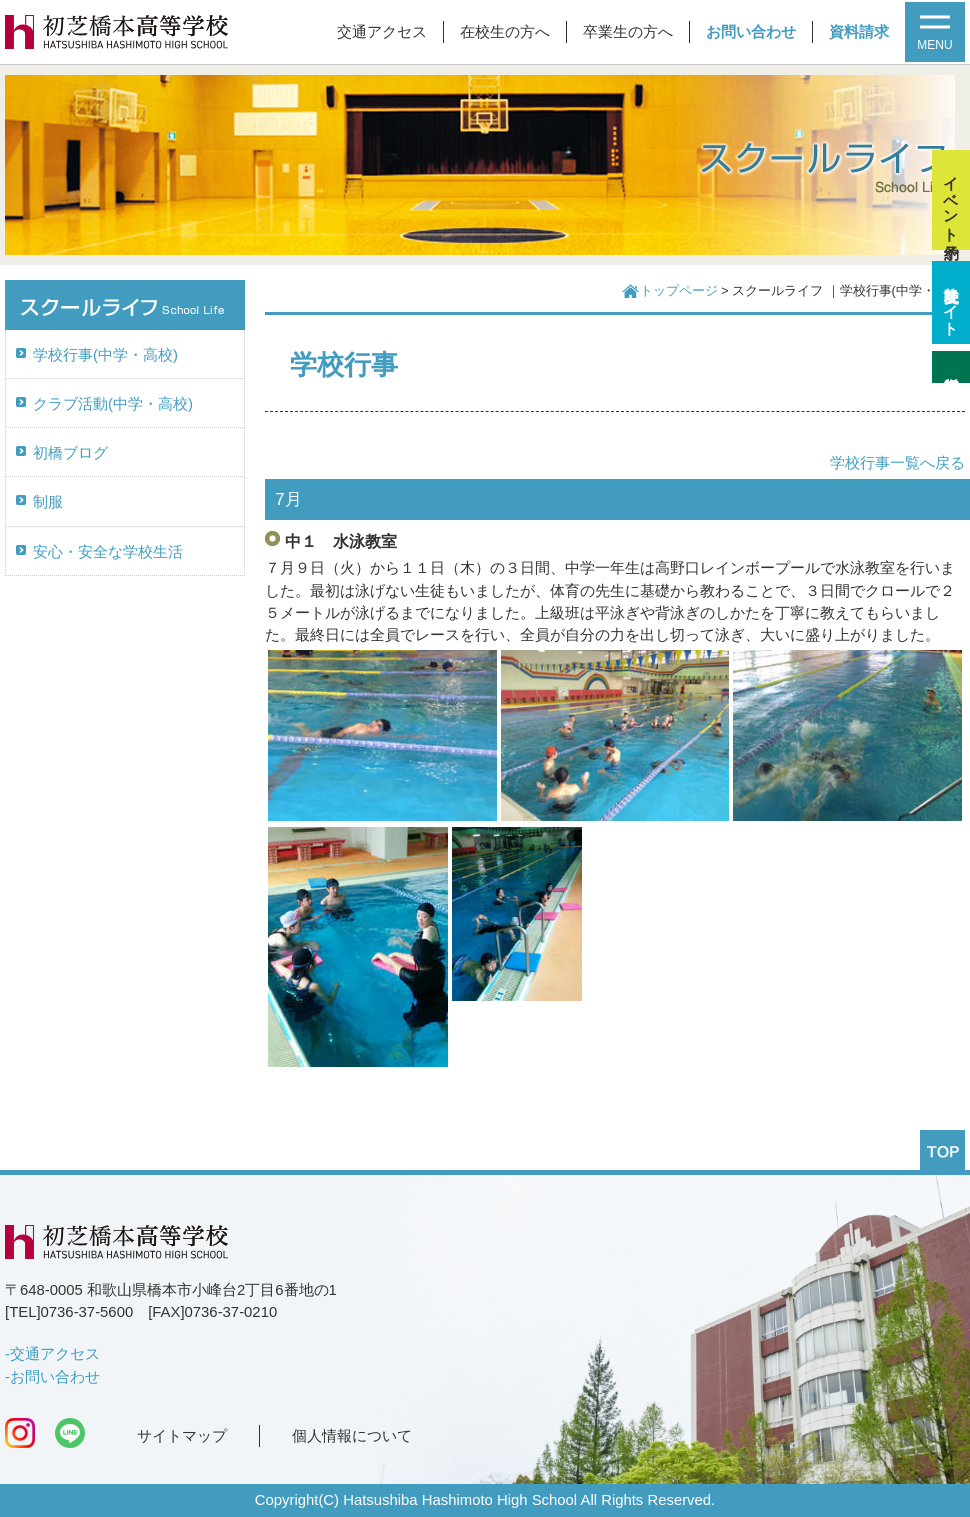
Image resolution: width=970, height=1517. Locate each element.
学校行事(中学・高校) (105, 355)
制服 (48, 502)
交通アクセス (382, 32)
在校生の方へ (505, 32)
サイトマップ (182, 1436)
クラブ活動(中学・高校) (113, 404)
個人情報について (352, 1436)
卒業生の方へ (628, 32)
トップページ (679, 291)
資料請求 (859, 32)
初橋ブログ (70, 453)
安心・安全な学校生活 (108, 552)
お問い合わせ (751, 32)
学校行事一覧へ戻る (897, 463)
